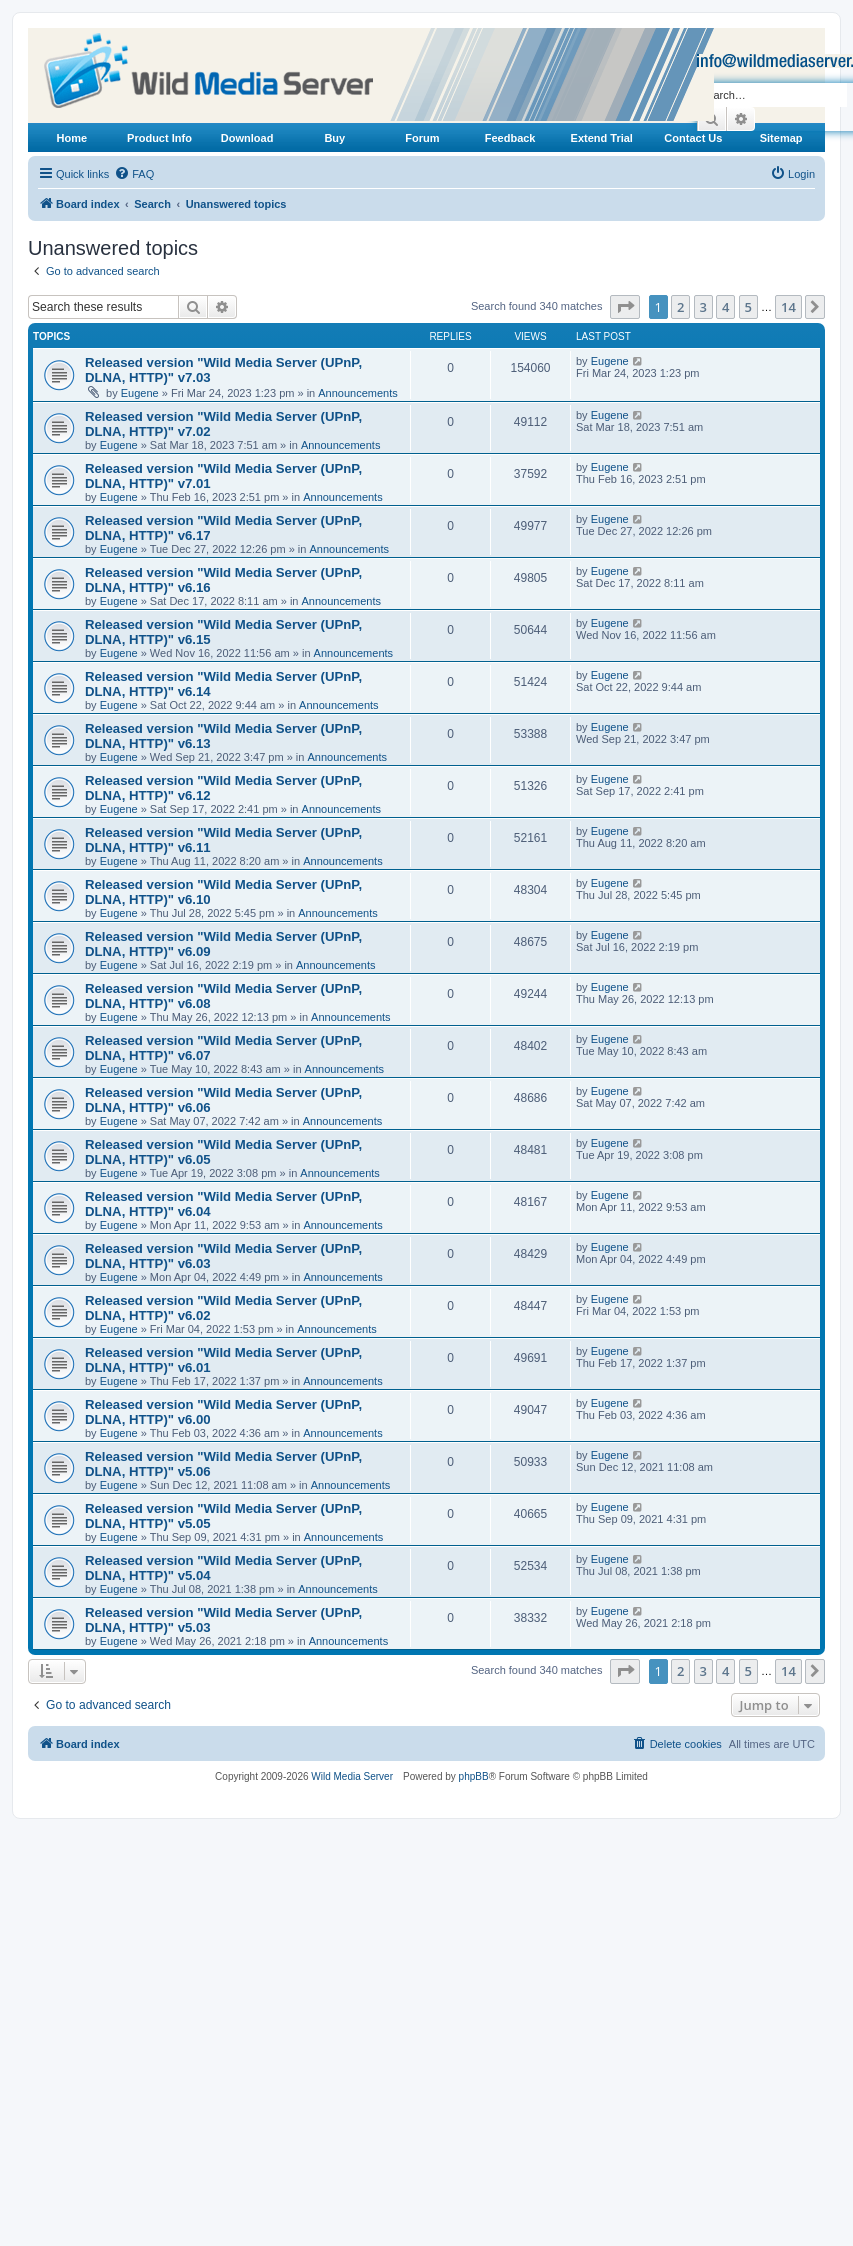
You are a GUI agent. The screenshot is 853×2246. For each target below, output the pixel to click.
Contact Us (693, 138)
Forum (422, 138)
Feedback (510, 138)
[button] (625, 307)
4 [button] (725, 307)
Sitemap (781, 138)
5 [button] (748, 307)
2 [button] (680, 307)
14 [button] (788, 307)
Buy (334, 138)
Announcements (358, 393)
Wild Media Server (352, 1776)
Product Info (159, 138)
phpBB (474, 1776)
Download (247, 138)
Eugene (140, 393)
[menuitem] (134, 174)
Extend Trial (602, 138)
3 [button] (703, 307)
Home (72, 138)
